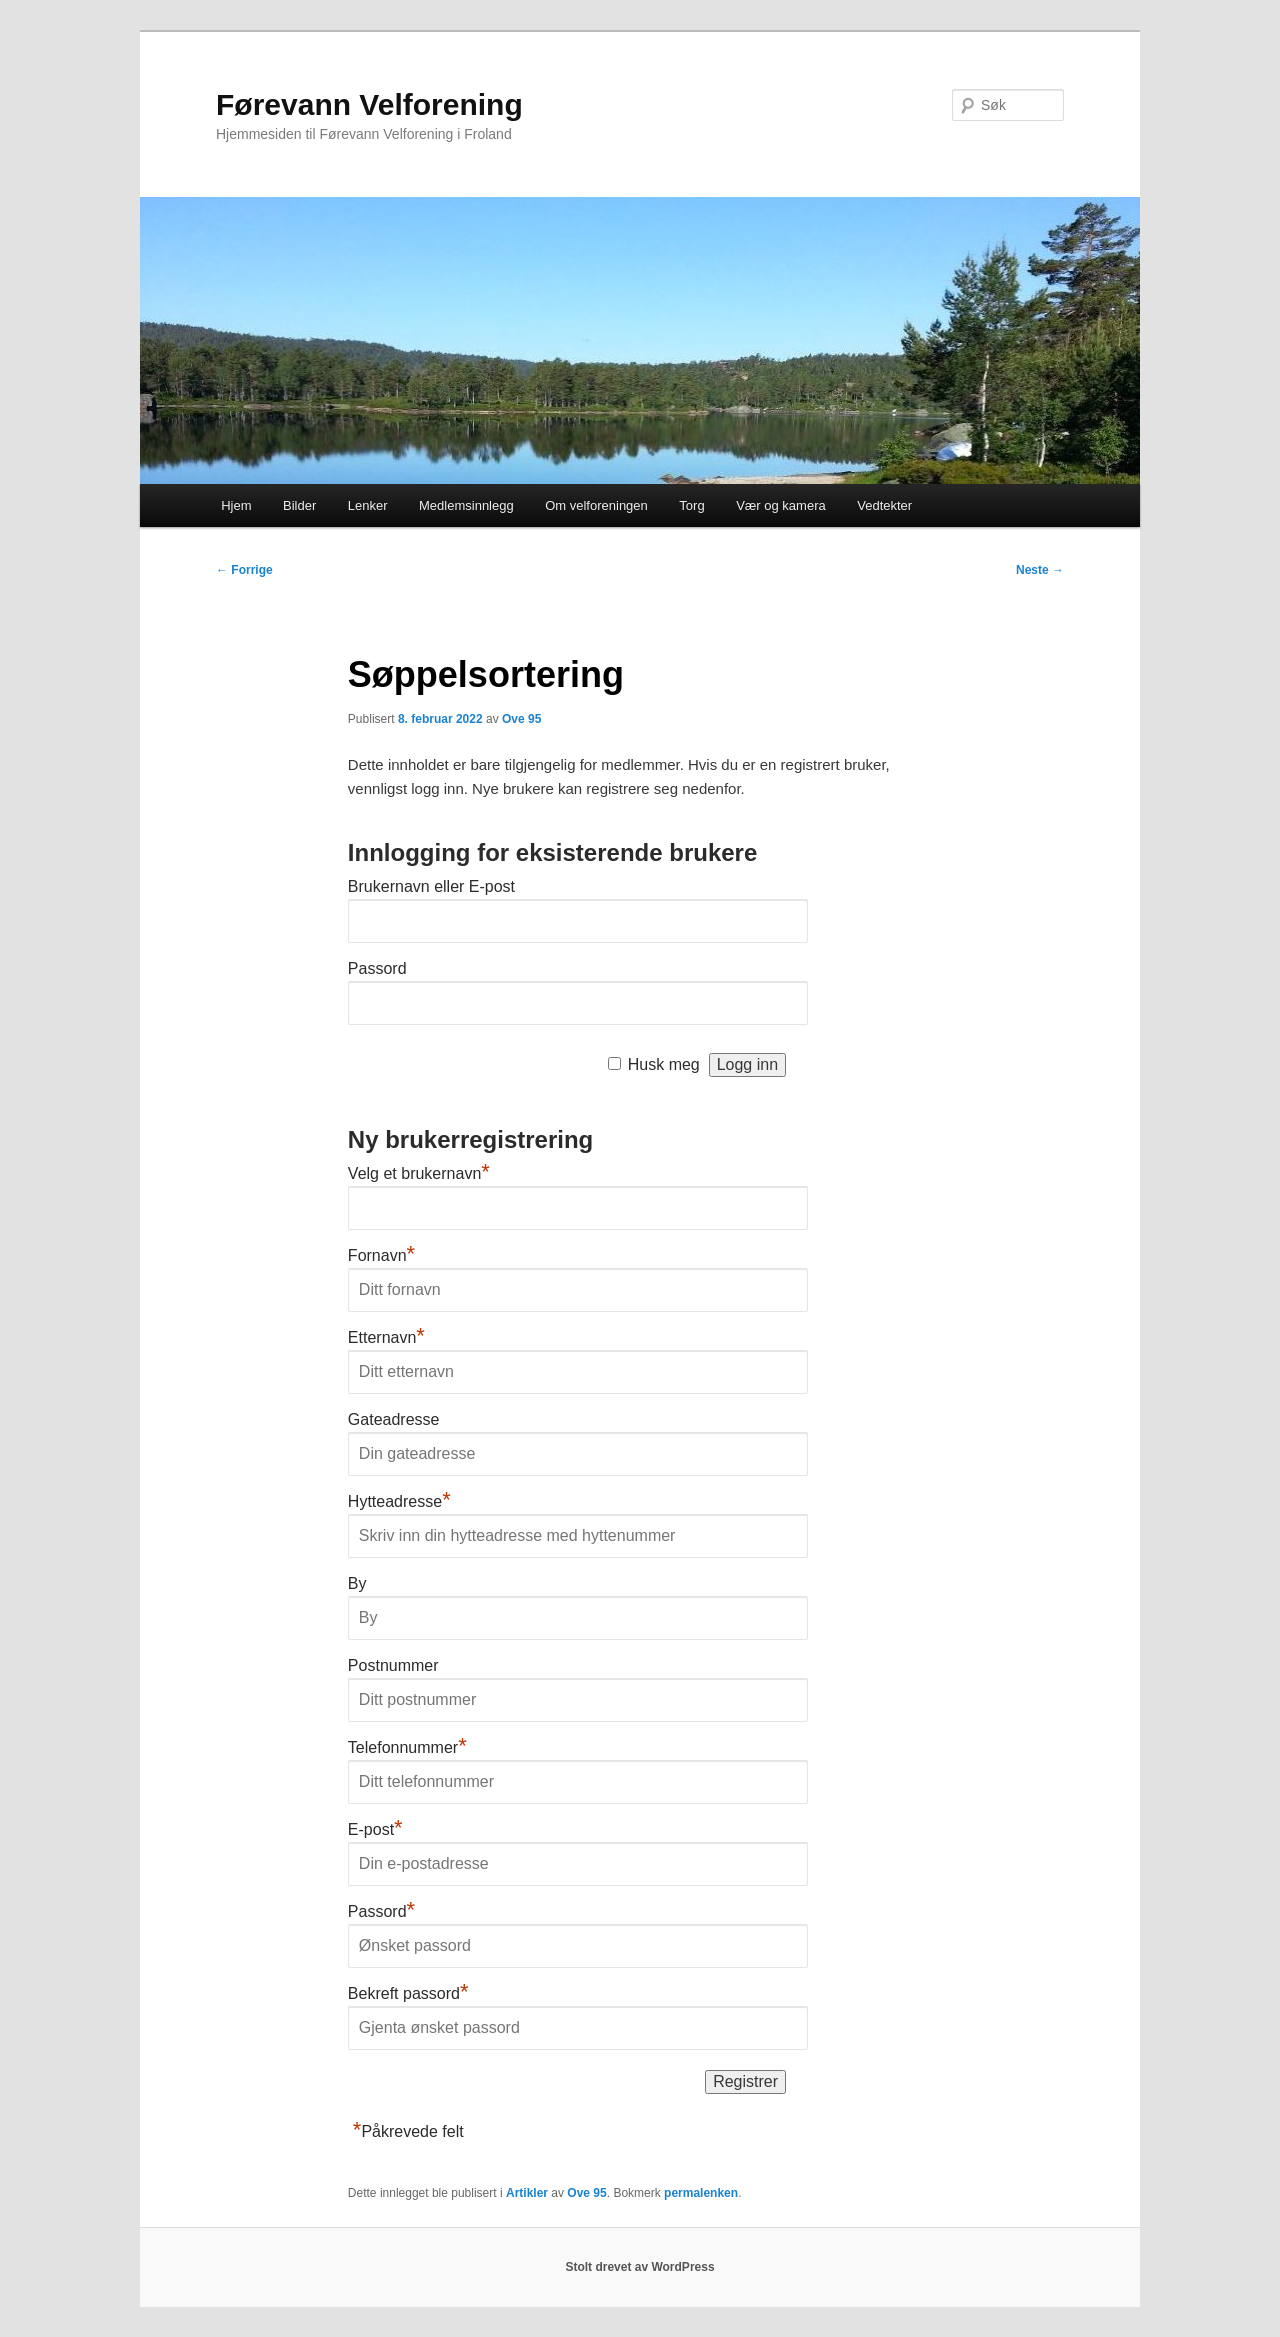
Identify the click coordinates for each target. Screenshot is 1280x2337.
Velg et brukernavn (419, 1173)
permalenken (701, 2193)
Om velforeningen (596, 505)
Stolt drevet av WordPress (639, 2267)
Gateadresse (394, 1419)
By (357, 1583)
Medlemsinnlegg (466, 505)
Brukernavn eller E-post (431, 886)
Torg (691, 505)
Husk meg (664, 1064)
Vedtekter (884, 505)
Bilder (299, 505)
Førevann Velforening (369, 104)
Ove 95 (521, 719)
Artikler (527, 2193)
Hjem (236, 505)
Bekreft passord (408, 1993)
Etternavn (386, 1337)
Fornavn (381, 1255)
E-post (375, 1829)
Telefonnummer (407, 1747)
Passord (377, 968)
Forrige (244, 570)
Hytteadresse (399, 1501)
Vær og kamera (781, 505)
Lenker (368, 505)
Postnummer (393, 1665)
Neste (1040, 570)
